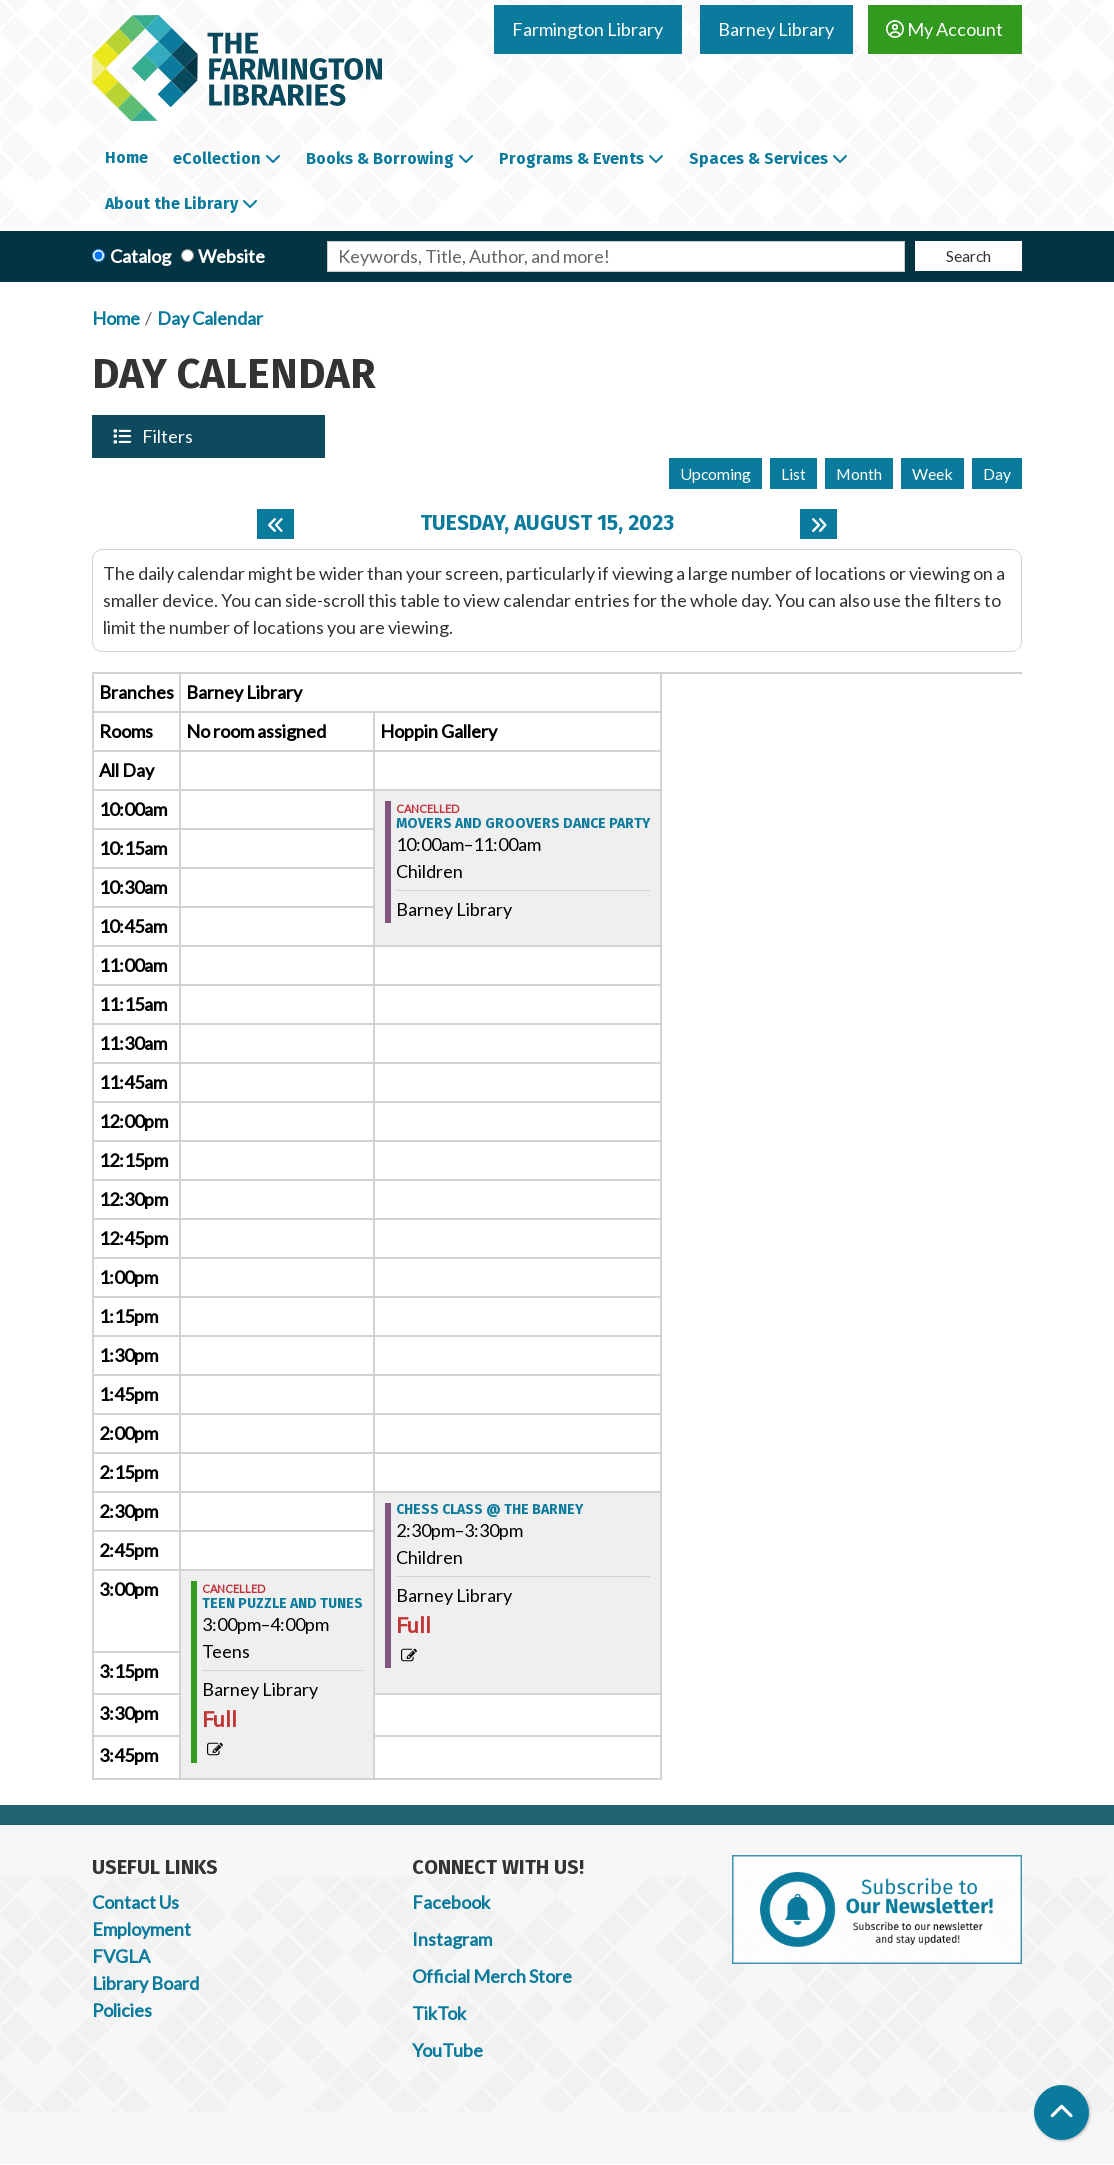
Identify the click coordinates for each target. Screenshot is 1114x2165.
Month (859, 473)
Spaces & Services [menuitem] (758, 158)
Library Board (145, 1983)
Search (968, 255)
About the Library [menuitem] (171, 203)
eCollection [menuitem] (217, 158)
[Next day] (818, 524)
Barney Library (776, 29)
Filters (169, 436)
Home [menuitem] (126, 157)
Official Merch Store (492, 1976)
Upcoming (715, 473)
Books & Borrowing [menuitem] (380, 158)
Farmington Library (587, 29)
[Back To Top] (1061, 2112)
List (793, 473)
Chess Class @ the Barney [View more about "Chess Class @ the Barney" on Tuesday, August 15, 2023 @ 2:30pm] (489, 1510)
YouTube (447, 2050)
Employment (141, 1929)
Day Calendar (210, 318)
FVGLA (121, 1956)
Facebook (451, 1902)
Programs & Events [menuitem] (571, 158)
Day (997, 473)
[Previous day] (275, 524)
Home (116, 318)
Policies (122, 2010)
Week (932, 473)
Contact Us (135, 1902)
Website (231, 256)
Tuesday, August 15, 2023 (547, 523)
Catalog (140, 256)
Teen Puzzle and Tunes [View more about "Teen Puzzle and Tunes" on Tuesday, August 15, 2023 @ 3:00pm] (282, 1604)
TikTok (439, 2013)
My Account (944, 29)
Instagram (452, 1939)
